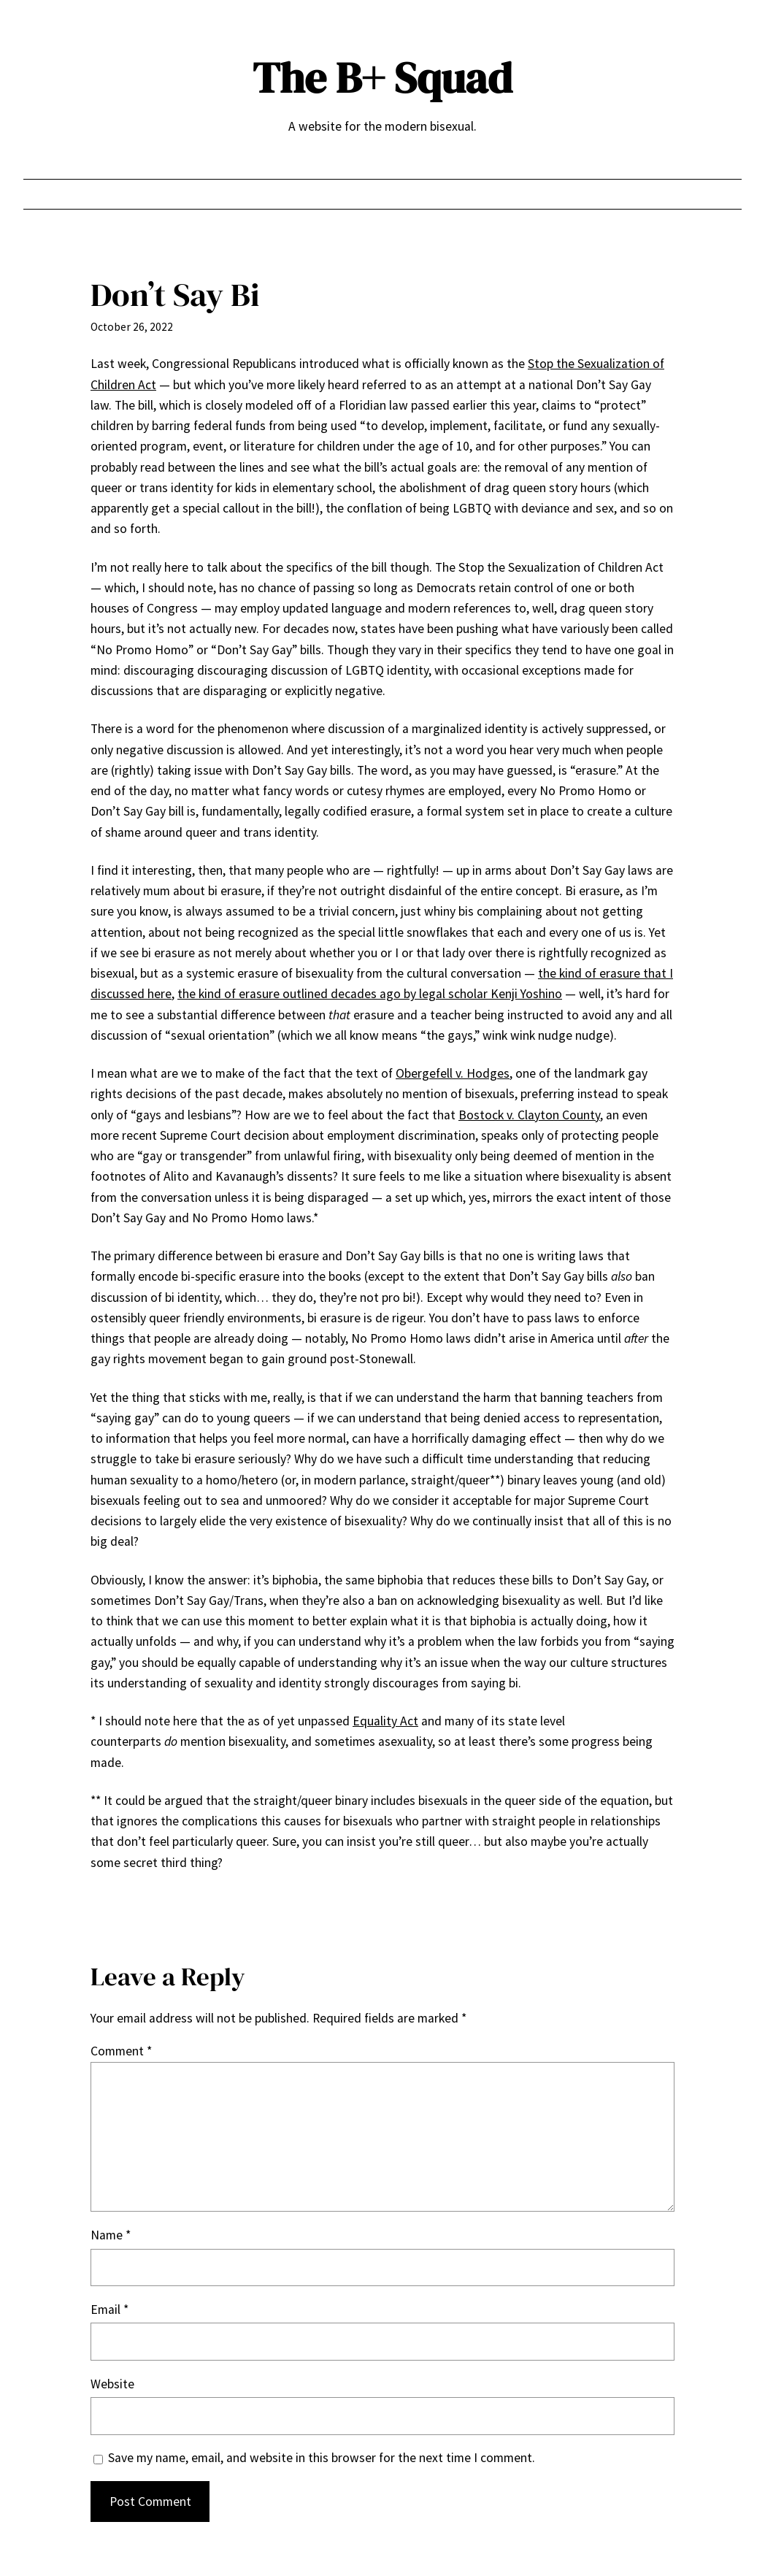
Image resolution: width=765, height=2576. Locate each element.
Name (111, 2235)
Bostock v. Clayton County (529, 1115)
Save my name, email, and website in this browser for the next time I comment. (321, 2458)
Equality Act (385, 1721)
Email (109, 2309)
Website (112, 2384)
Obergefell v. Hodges (453, 1073)
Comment (121, 2051)
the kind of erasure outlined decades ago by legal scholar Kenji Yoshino (369, 994)
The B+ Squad (382, 77)
